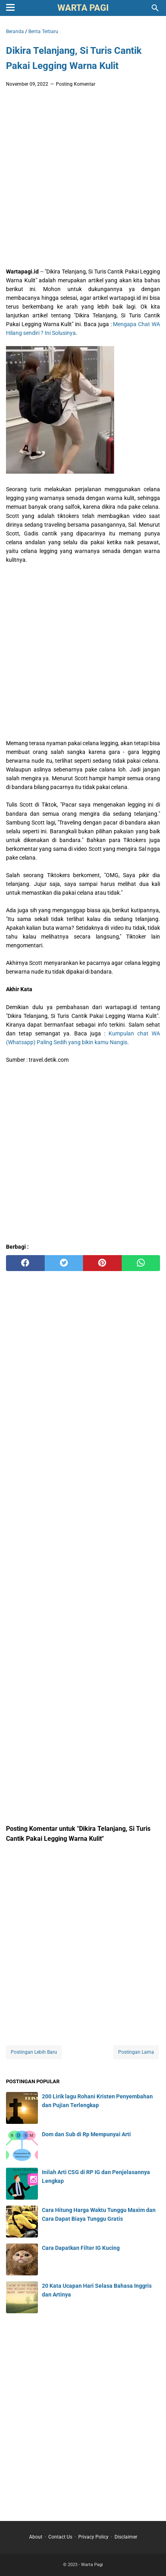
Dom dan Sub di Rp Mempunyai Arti (86, 2134)
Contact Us (60, 2537)
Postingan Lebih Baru (34, 2052)
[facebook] (25, 1263)
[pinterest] (102, 1263)
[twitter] (64, 1263)
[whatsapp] (141, 1263)
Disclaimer (126, 2537)
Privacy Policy (93, 2537)
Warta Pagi (83, 8)
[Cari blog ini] (155, 8)
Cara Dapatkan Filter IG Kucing (81, 2248)
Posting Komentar (75, 84)
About (35, 2537)
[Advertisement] (83, 180)
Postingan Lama (136, 2052)
